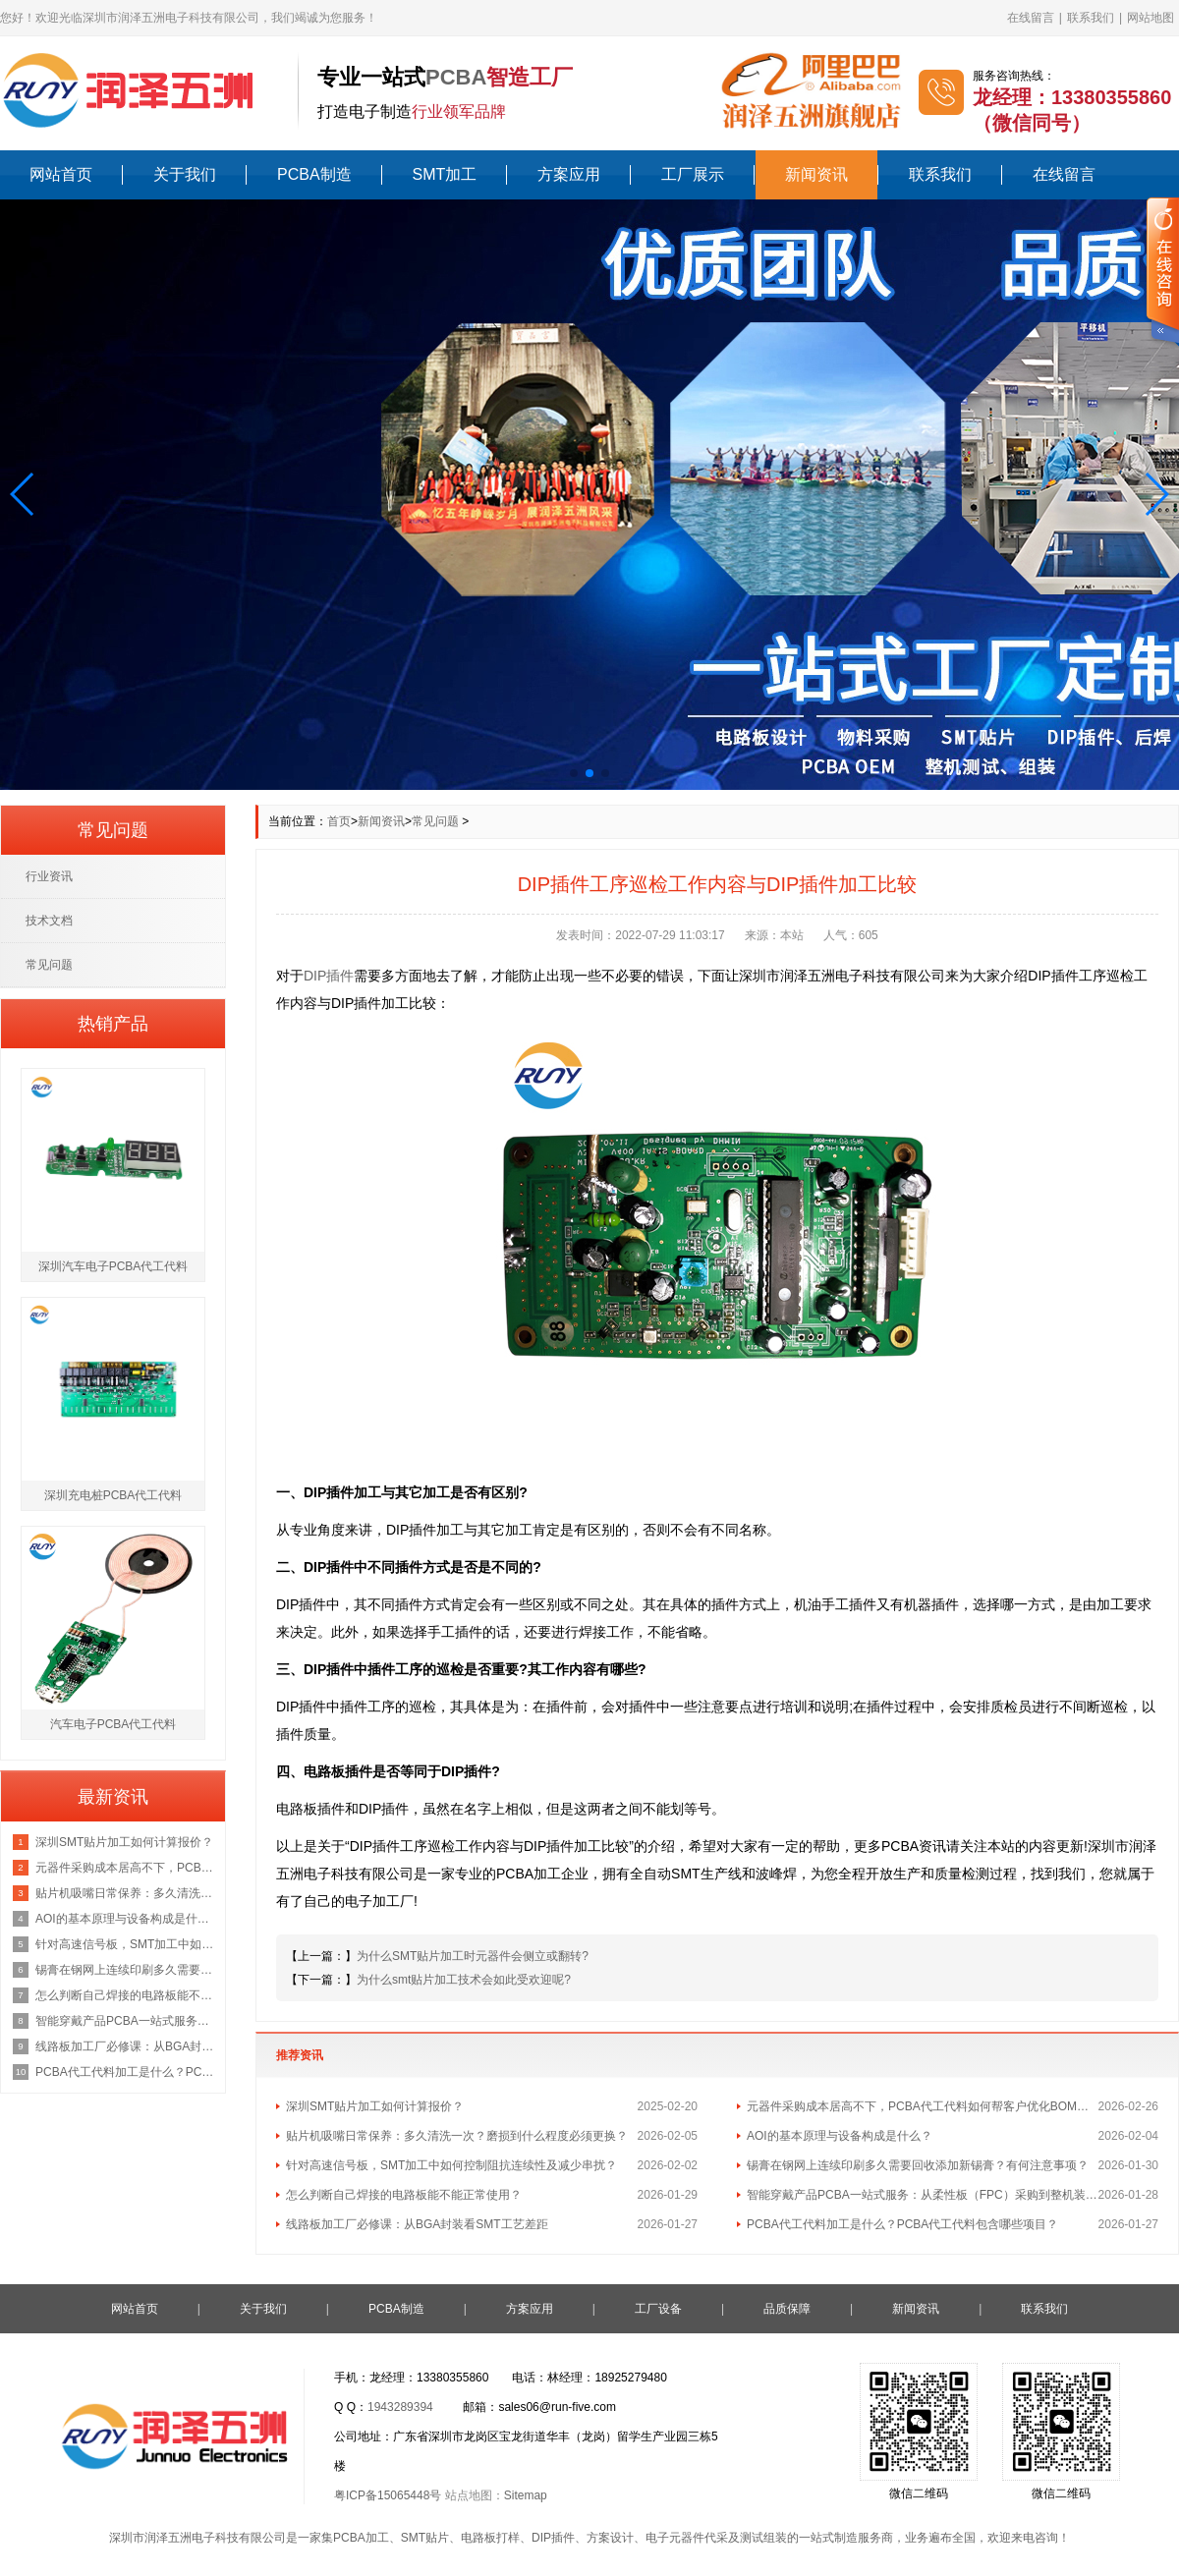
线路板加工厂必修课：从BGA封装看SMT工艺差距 (417, 2224)
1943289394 (400, 2407)
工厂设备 (658, 2309)
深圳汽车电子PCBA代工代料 (113, 1266)
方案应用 (568, 174)
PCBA (455, 77)
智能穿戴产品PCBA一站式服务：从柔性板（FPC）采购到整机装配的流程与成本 (922, 2195)
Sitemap (525, 2495)
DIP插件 (329, 975)
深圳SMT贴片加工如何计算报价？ (375, 2106)
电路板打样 (490, 2538)
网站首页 (60, 174)
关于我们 (184, 174)
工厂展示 (692, 174)
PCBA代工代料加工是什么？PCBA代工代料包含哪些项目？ (902, 2224)
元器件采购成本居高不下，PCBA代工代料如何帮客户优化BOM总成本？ (922, 2106)
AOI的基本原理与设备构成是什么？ (839, 2136)
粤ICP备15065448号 (387, 2495)
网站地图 (1150, 18)
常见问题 (435, 821)
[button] (23, 494)
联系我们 (1090, 18)
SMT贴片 (425, 2538)
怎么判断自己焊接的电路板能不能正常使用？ (404, 2195)
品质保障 (787, 2309)
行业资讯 (49, 876)
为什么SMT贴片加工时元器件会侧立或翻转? (473, 1956)
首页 (339, 821)
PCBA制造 (314, 174)
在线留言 (1030, 18)
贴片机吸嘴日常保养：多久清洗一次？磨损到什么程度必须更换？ (457, 2136)
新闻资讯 (816, 174)
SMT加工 (445, 174)
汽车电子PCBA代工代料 (113, 1724)
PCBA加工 (361, 2538)
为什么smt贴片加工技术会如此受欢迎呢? (464, 1980)
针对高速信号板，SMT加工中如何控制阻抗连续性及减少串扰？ (451, 2165)
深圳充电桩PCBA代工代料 (113, 1495)
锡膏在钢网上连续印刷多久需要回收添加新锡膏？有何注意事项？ (918, 2165)
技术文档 (49, 920)
